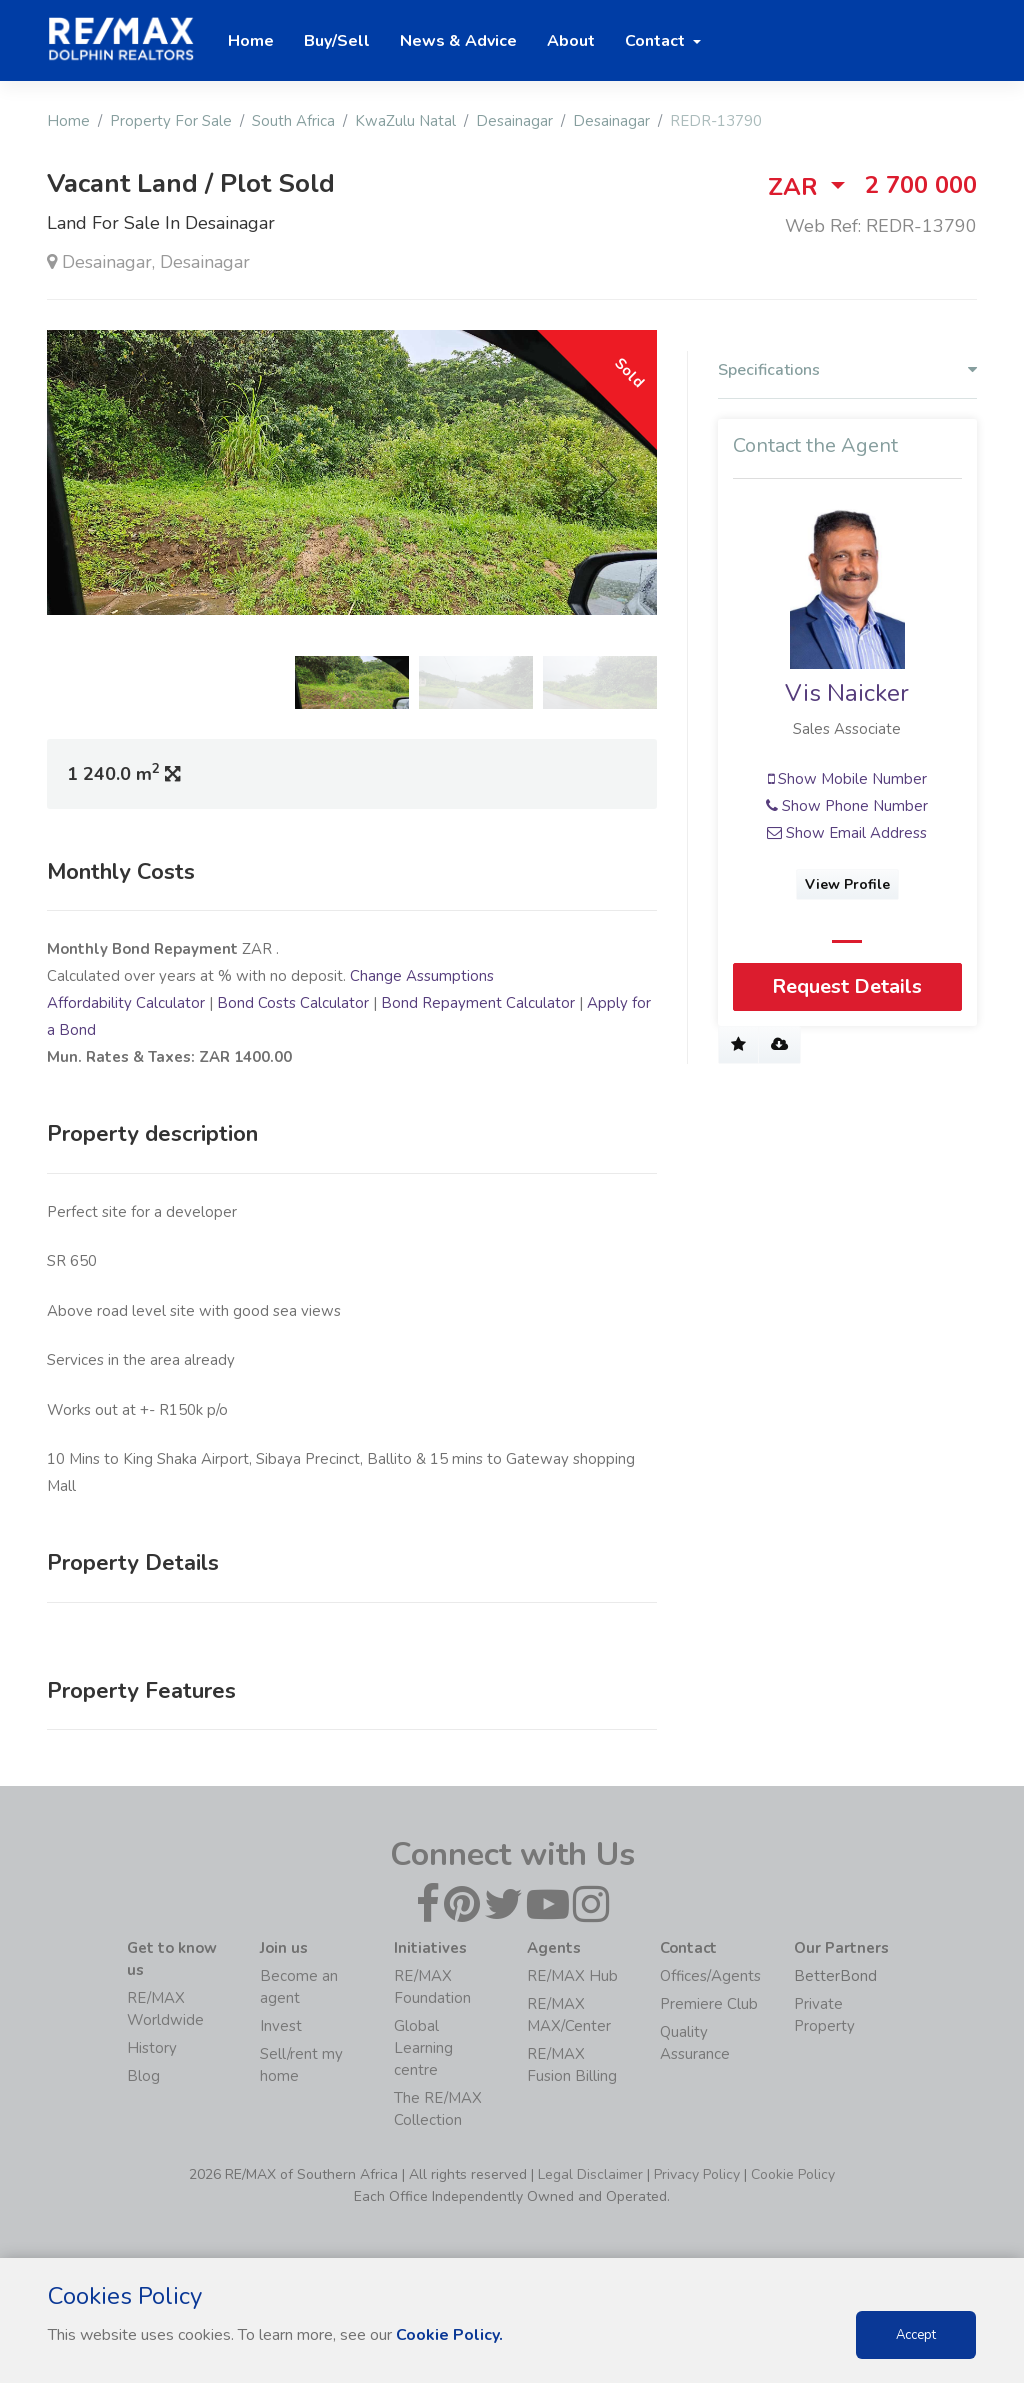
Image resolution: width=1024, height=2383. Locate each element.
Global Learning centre (423, 2048)
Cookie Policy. (449, 2335)
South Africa (293, 121)
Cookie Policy (793, 2174)
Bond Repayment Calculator (478, 1003)
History (152, 2048)
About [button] (571, 41)
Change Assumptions (422, 976)
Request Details (847, 986)
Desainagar (514, 121)
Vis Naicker (847, 694)
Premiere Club (709, 2004)
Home (68, 121)
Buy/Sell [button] (337, 41)
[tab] (847, 375)
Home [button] (251, 41)
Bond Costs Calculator (293, 1003)
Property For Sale (171, 121)
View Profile (847, 884)
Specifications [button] (847, 370)
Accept (916, 2335)
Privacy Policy (697, 2174)
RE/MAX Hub (572, 1976)
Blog (143, 2076)
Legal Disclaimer (590, 2174)
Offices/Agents (710, 1976)
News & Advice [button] (458, 41)
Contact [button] (657, 41)
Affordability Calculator (126, 1003)
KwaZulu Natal (405, 121)
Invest (281, 2026)
